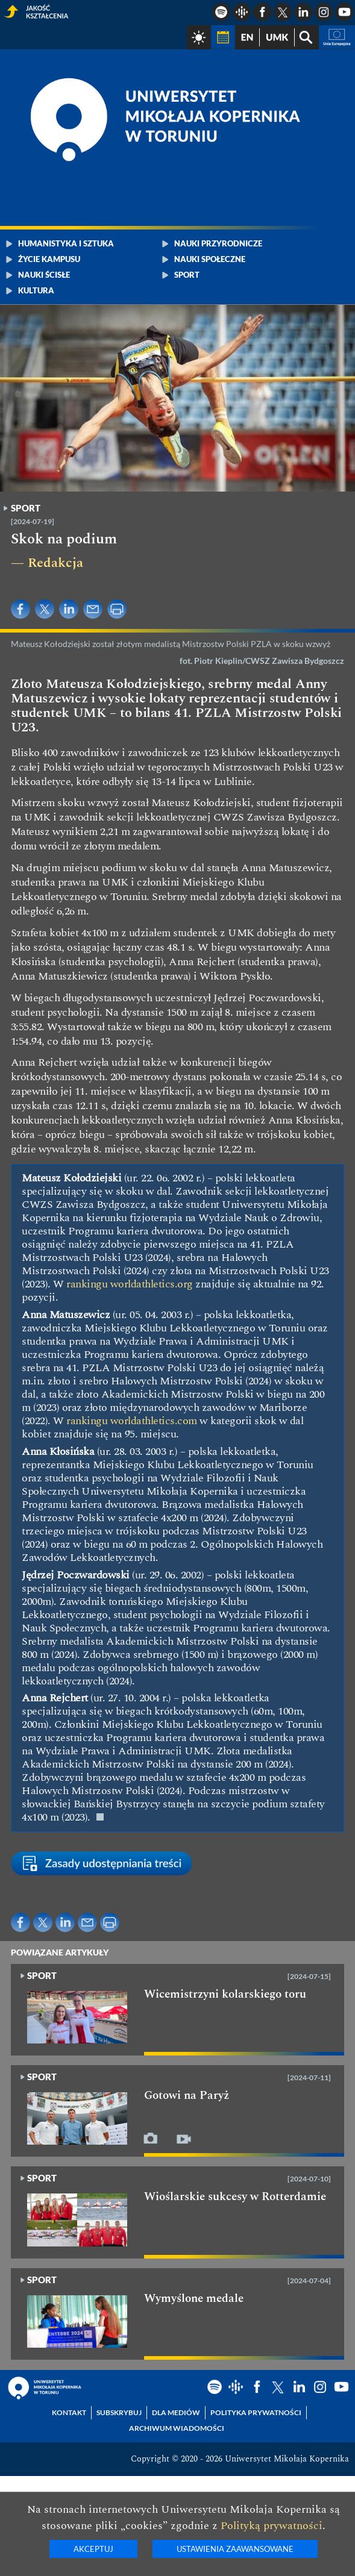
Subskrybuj (119, 2412)
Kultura (36, 290)
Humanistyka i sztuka (66, 243)
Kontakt (69, 2412)
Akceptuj (93, 2549)
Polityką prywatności (271, 2526)
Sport (186, 275)
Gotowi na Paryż (186, 2095)
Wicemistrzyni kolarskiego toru (225, 1994)
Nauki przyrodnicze (218, 243)
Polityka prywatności (255, 2412)
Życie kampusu (49, 259)
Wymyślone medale (193, 2299)
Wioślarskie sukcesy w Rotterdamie (235, 2197)
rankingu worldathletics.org (129, 1284)
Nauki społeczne (209, 259)
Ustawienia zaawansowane (235, 2549)
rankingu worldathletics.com (131, 1421)
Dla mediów (176, 2412)
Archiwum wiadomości (176, 2428)
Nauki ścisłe (44, 275)
